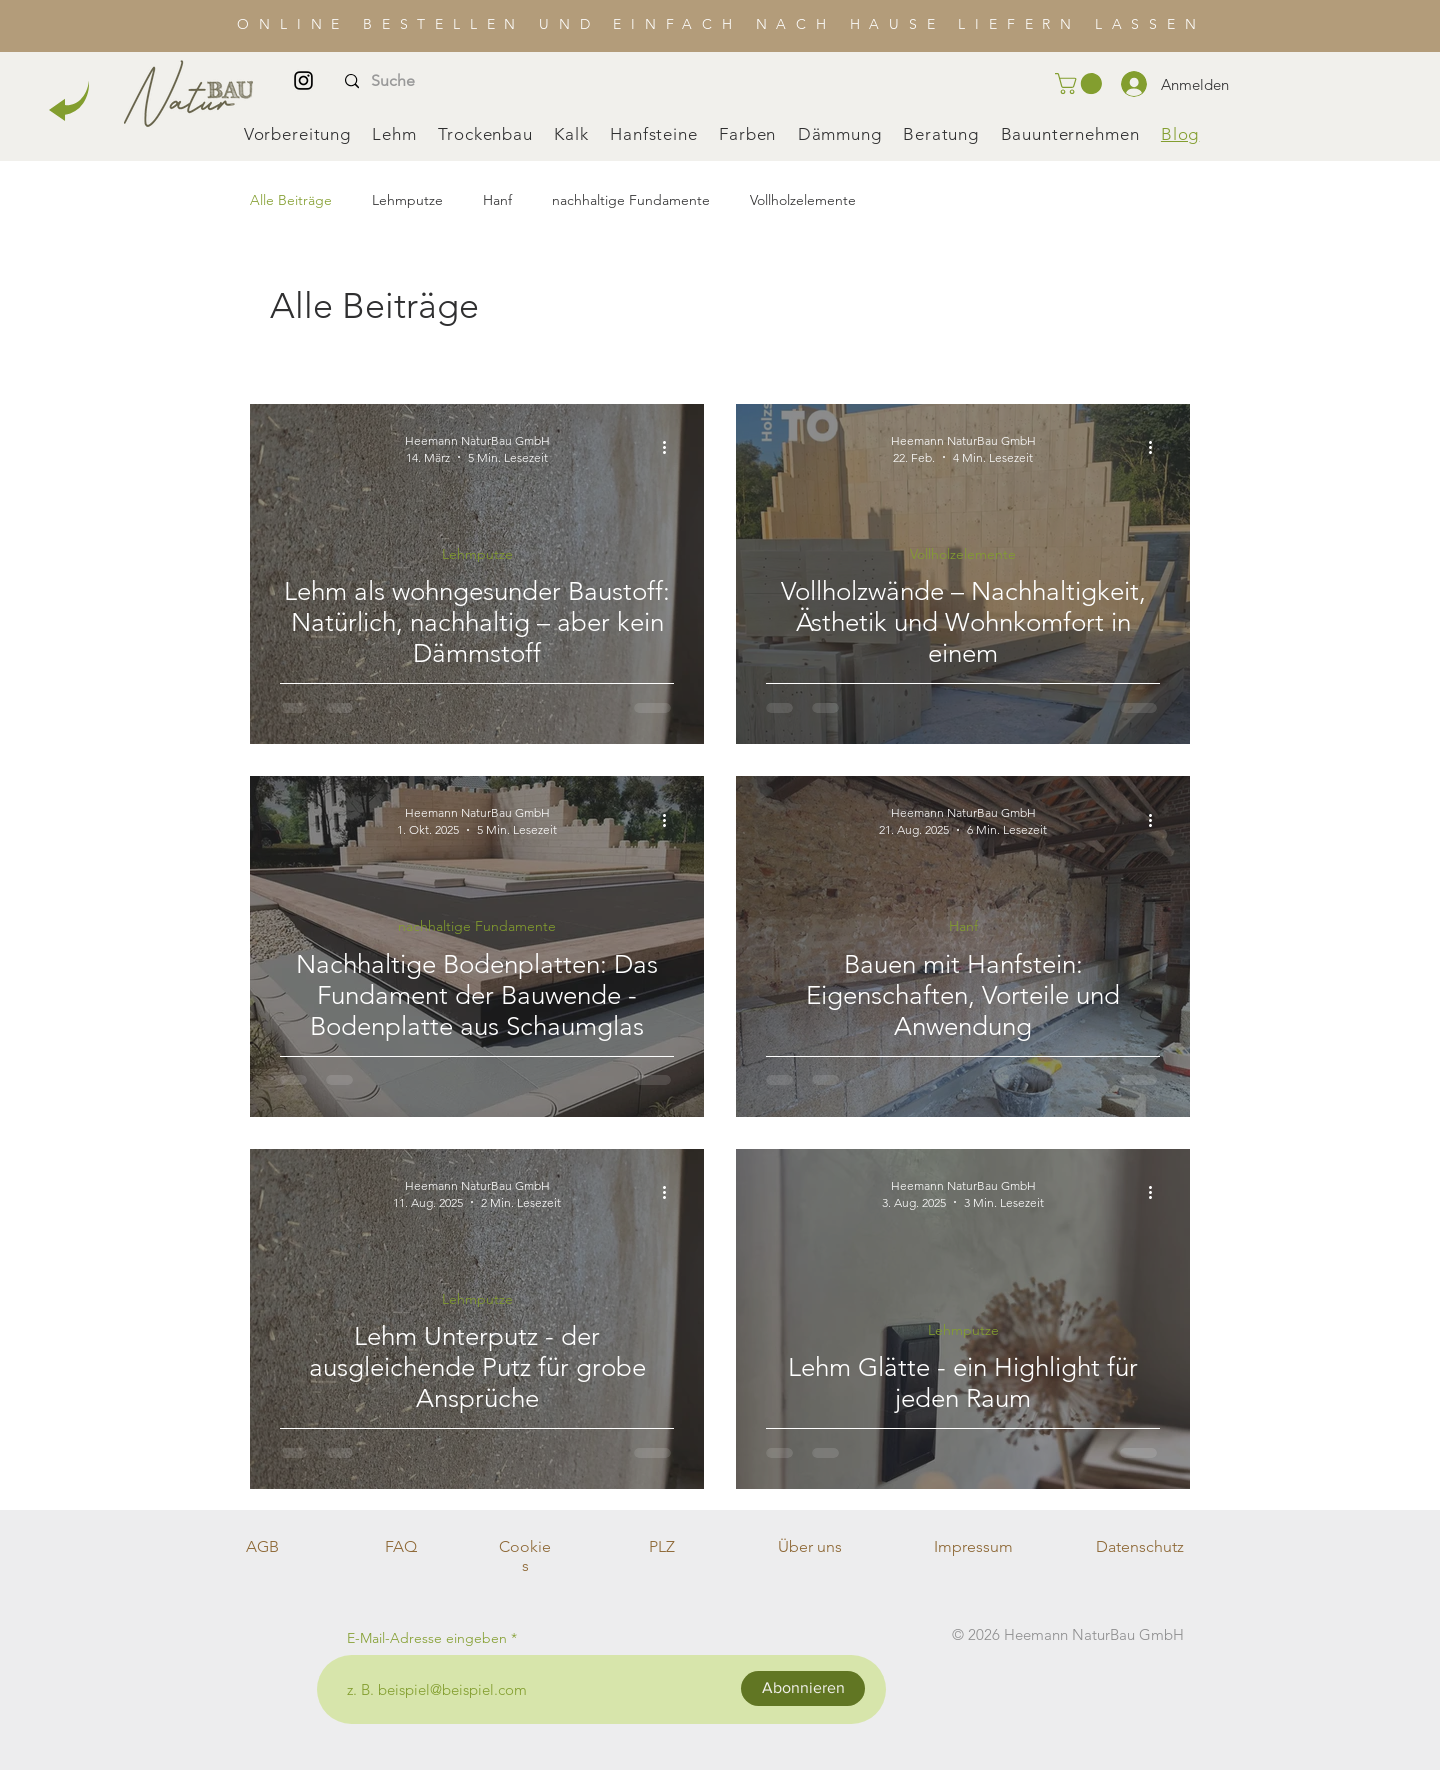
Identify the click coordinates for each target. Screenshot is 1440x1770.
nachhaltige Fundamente (631, 200)
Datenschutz (1140, 1546)
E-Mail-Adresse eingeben (427, 1638)
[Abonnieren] (803, 1688)
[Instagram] (303, 80)
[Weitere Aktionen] (671, 448)
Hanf (497, 200)
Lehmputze (407, 200)
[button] (1081, 83)
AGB (262, 1546)
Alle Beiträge (291, 200)
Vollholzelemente (803, 200)
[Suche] (422, 81)
